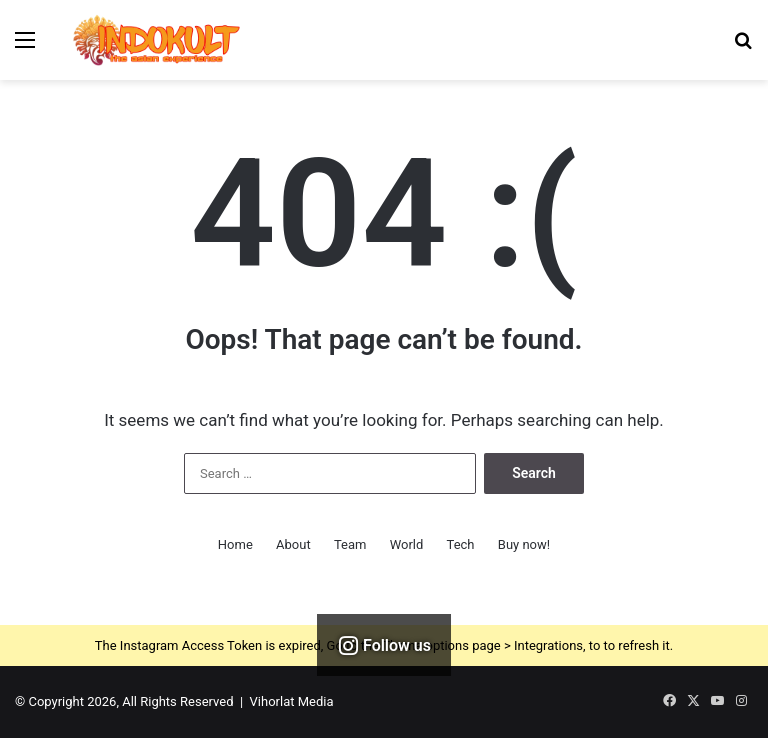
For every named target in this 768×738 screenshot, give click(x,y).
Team (350, 544)
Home (235, 544)
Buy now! (524, 544)
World (407, 544)
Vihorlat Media (292, 701)
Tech (461, 544)
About (293, 544)
